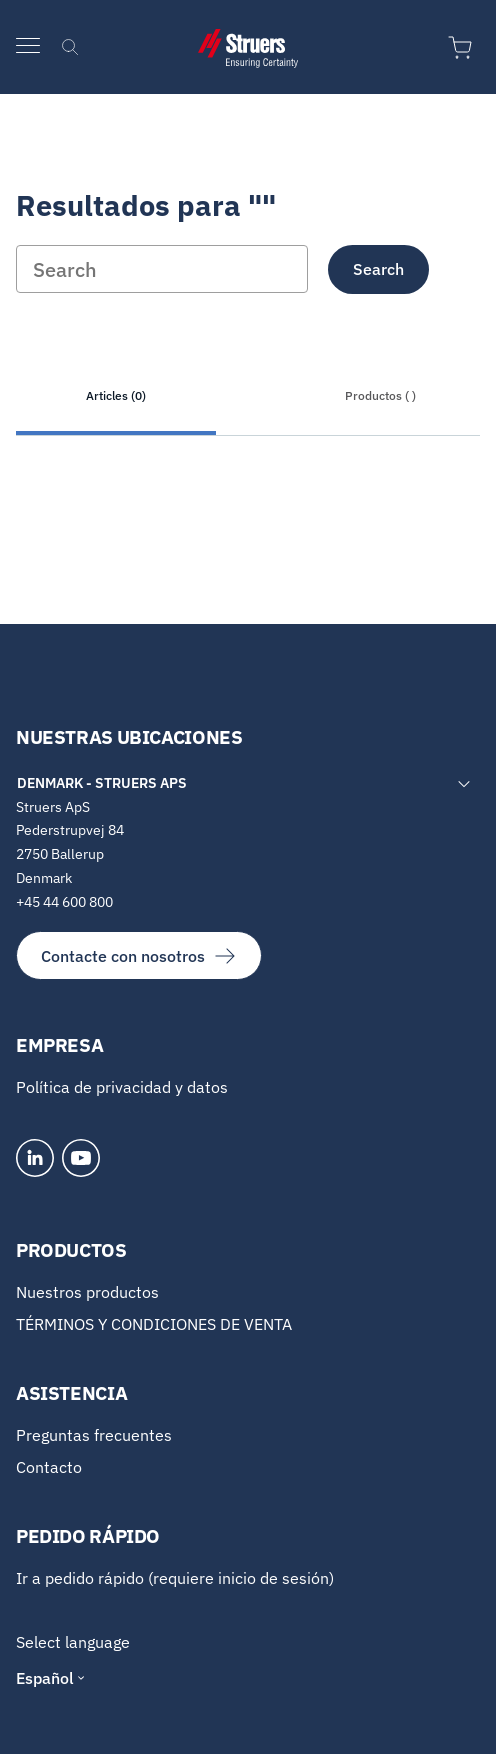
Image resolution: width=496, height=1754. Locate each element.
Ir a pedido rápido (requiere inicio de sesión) (175, 1578)
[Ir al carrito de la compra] (464, 48)
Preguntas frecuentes (94, 1435)
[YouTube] (81, 1158)
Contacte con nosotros (139, 956)
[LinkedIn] (35, 1158)
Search (378, 269)
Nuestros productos (87, 1292)
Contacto (49, 1467)
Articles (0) (116, 395)
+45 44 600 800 (64, 902)
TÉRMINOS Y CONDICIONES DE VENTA (154, 1324)
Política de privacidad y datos (122, 1087)
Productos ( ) (380, 395)
